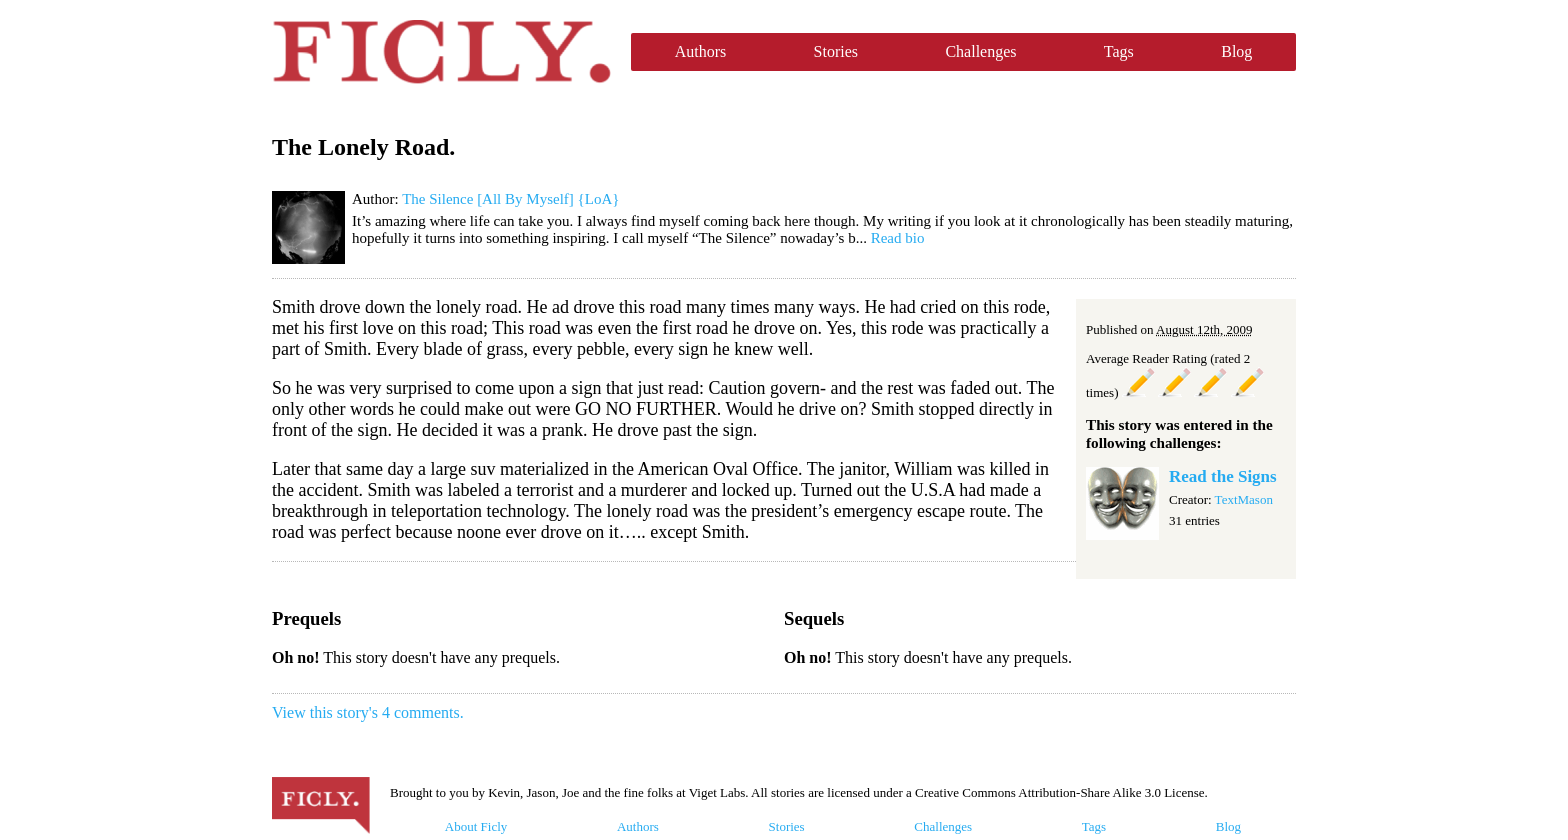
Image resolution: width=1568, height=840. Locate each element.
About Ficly (476, 826)
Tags (1119, 51)
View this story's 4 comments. (368, 712)
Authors (701, 51)
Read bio (898, 238)
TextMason (1244, 499)
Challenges (980, 51)
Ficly (441, 52)
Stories (836, 51)
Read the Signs (1223, 476)
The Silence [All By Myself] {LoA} (510, 199)
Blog (1236, 51)
